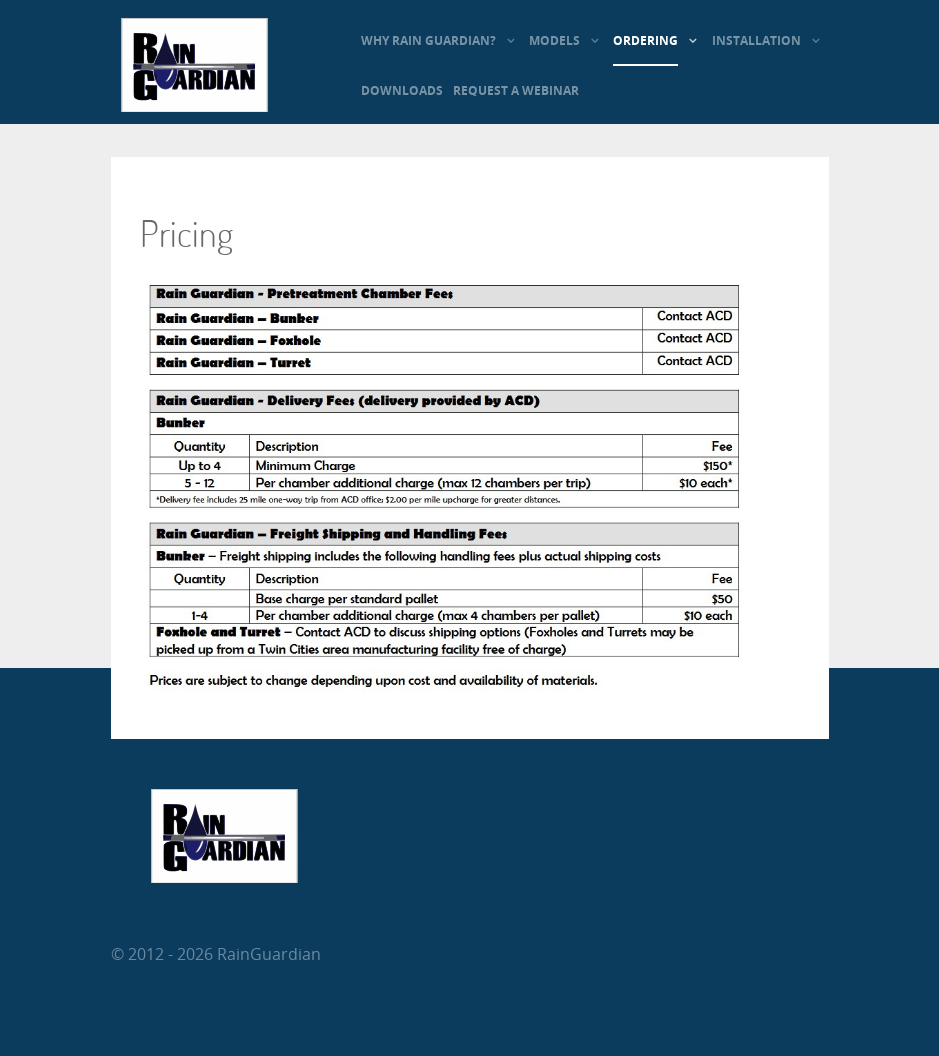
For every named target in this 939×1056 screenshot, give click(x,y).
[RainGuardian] (194, 106)
